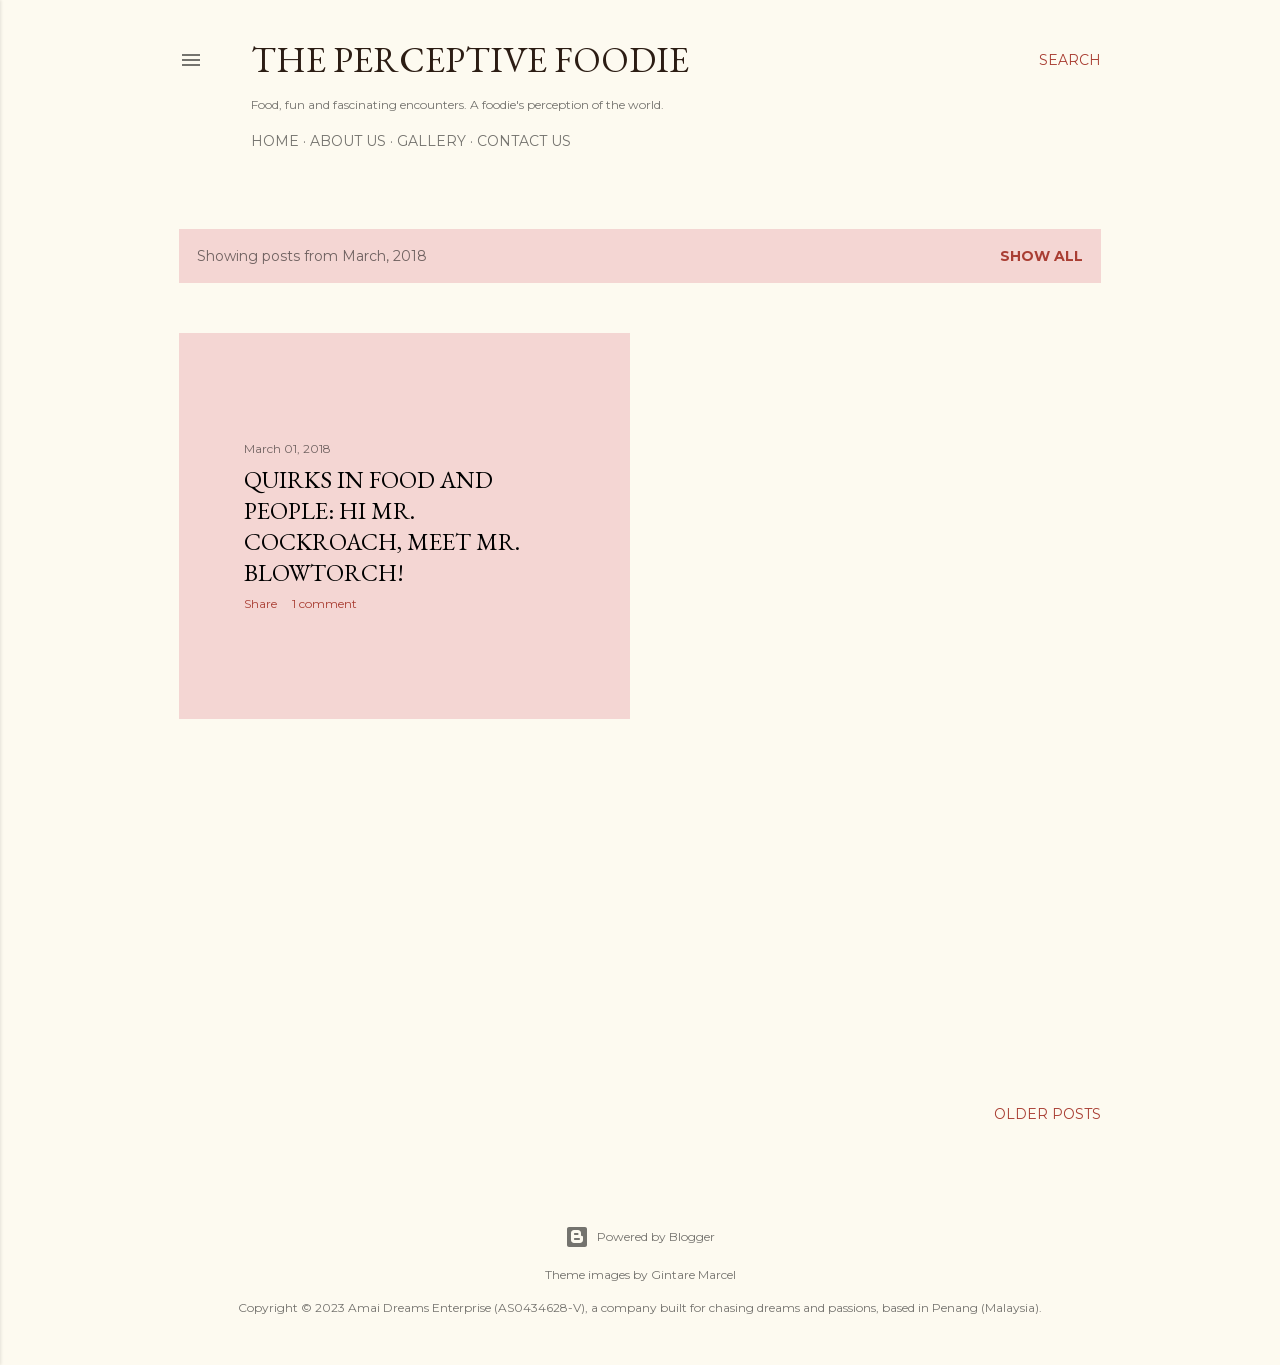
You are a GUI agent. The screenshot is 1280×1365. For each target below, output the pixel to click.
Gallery (431, 141)
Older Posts (1047, 1114)
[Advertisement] (404, 909)
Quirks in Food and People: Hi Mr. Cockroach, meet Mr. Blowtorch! (382, 526)
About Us (348, 141)
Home (275, 141)
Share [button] (260, 603)
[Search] (1070, 60)
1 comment (324, 603)
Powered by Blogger (640, 1237)
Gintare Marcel (693, 1274)
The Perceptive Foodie (470, 59)
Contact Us (524, 141)
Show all (1041, 256)
